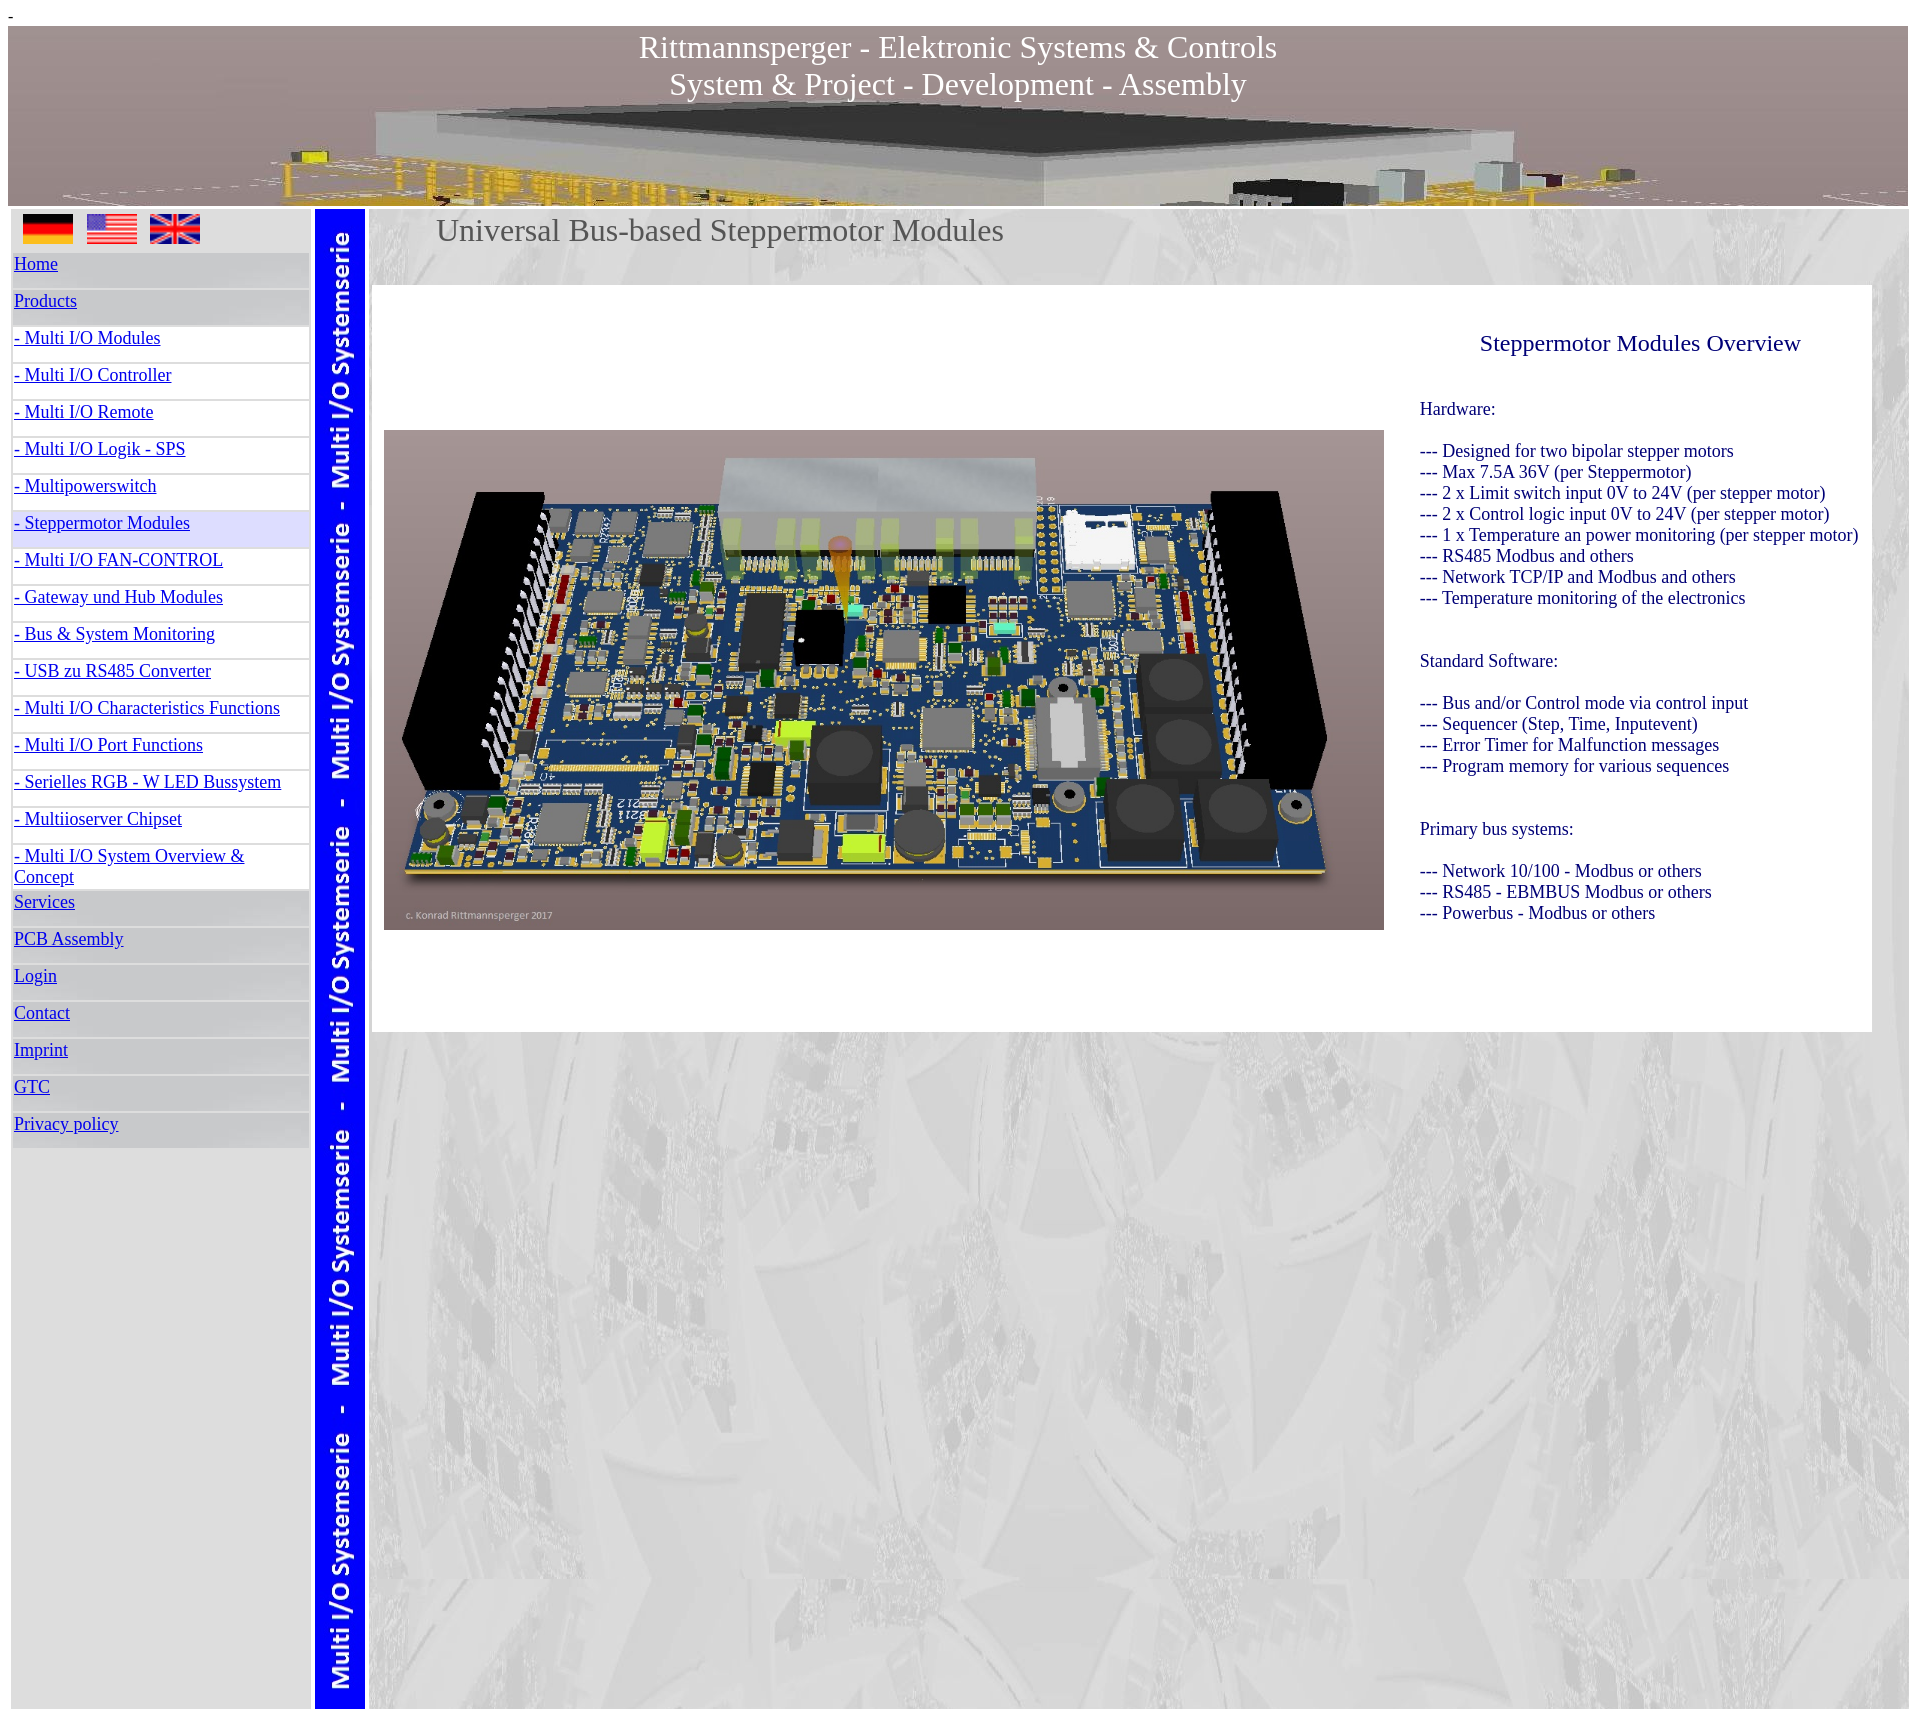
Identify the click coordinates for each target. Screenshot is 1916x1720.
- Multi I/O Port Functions (108, 745)
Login (35, 976)
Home (36, 264)
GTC (32, 1087)
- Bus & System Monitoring (114, 634)
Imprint (41, 1050)
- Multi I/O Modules (87, 338)
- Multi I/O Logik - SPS (100, 449)
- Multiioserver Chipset (98, 819)
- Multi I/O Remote (83, 412)
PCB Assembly (69, 939)
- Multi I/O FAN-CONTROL (118, 560)
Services (44, 902)
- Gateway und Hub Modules (118, 597)
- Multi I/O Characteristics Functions (147, 708)
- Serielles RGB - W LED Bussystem (147, 782)
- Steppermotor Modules (102, 523)
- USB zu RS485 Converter (112, 671)
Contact (42, 1013)
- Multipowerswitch (85, 486)
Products (45, 301)
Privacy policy (66, 1124)
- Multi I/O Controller (92, 375)
